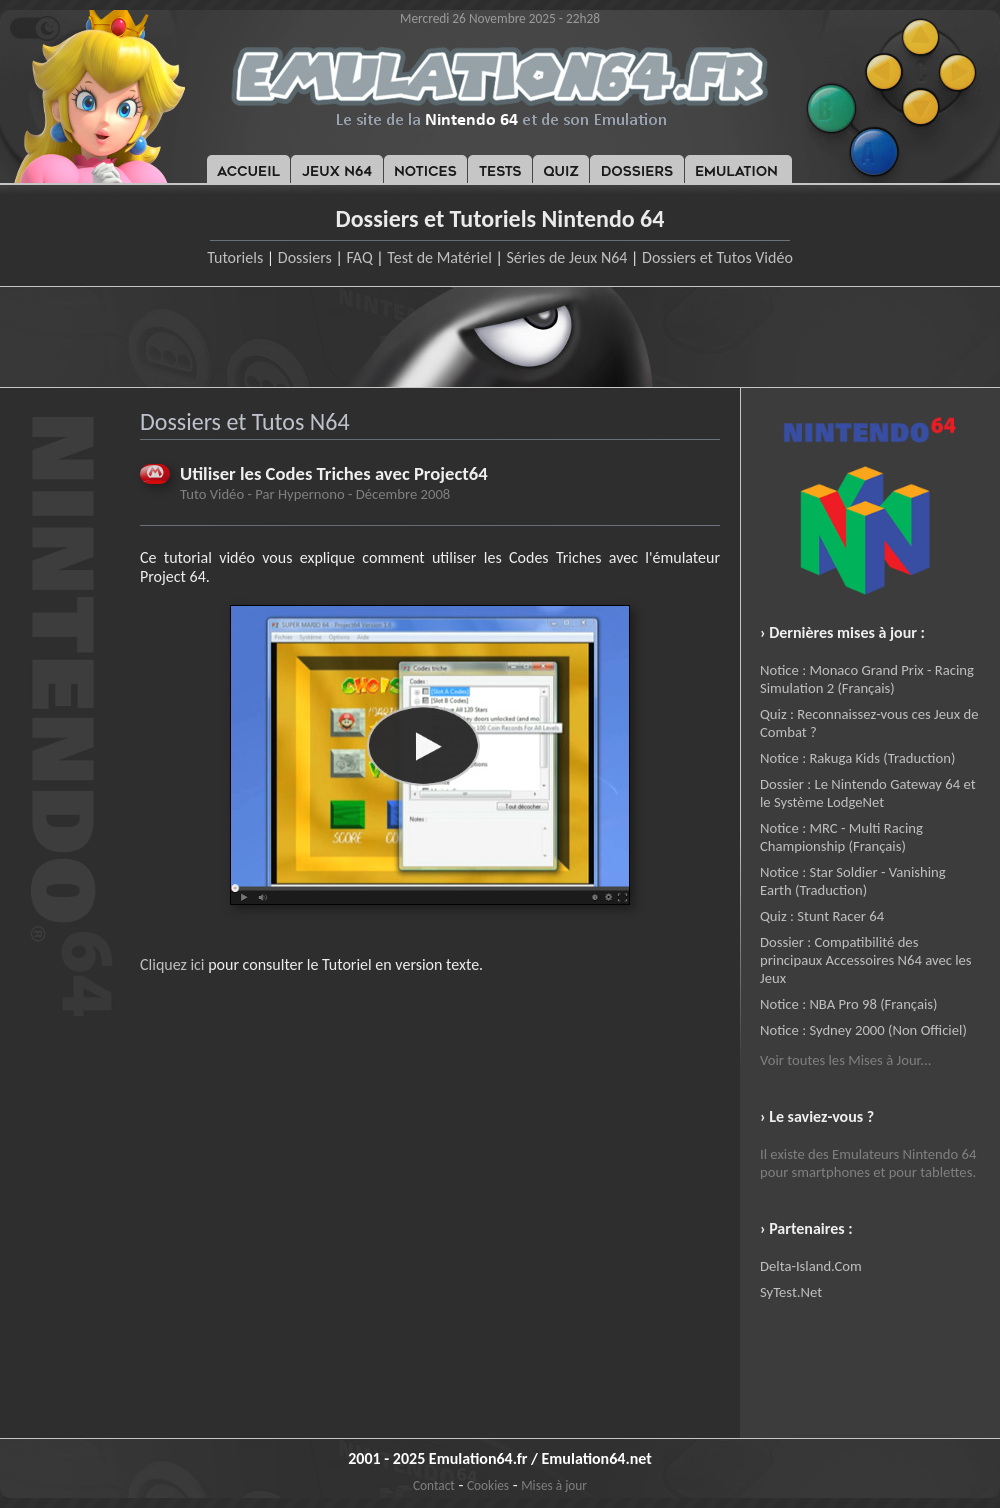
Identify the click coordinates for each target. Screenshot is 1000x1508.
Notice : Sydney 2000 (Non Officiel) (863, 1030)
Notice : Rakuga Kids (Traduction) (857, 758)
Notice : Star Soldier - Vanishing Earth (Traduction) (853, 881)
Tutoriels (235, 257)
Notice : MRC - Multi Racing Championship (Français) (841, 837)
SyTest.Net (791, 1292)
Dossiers (305, 257)
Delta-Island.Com (811, 1266)
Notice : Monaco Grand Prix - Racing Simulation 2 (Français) (867, 679)
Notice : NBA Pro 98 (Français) (848, 1004)
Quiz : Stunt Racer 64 (822, 916)
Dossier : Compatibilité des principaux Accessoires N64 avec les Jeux (866, 960)
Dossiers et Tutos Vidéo (717, 257)
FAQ (359, 257)
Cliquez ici (172, 964)
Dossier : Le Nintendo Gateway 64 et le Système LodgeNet (868, 793)
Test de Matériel (439, 257)
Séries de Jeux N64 (567, 257)
